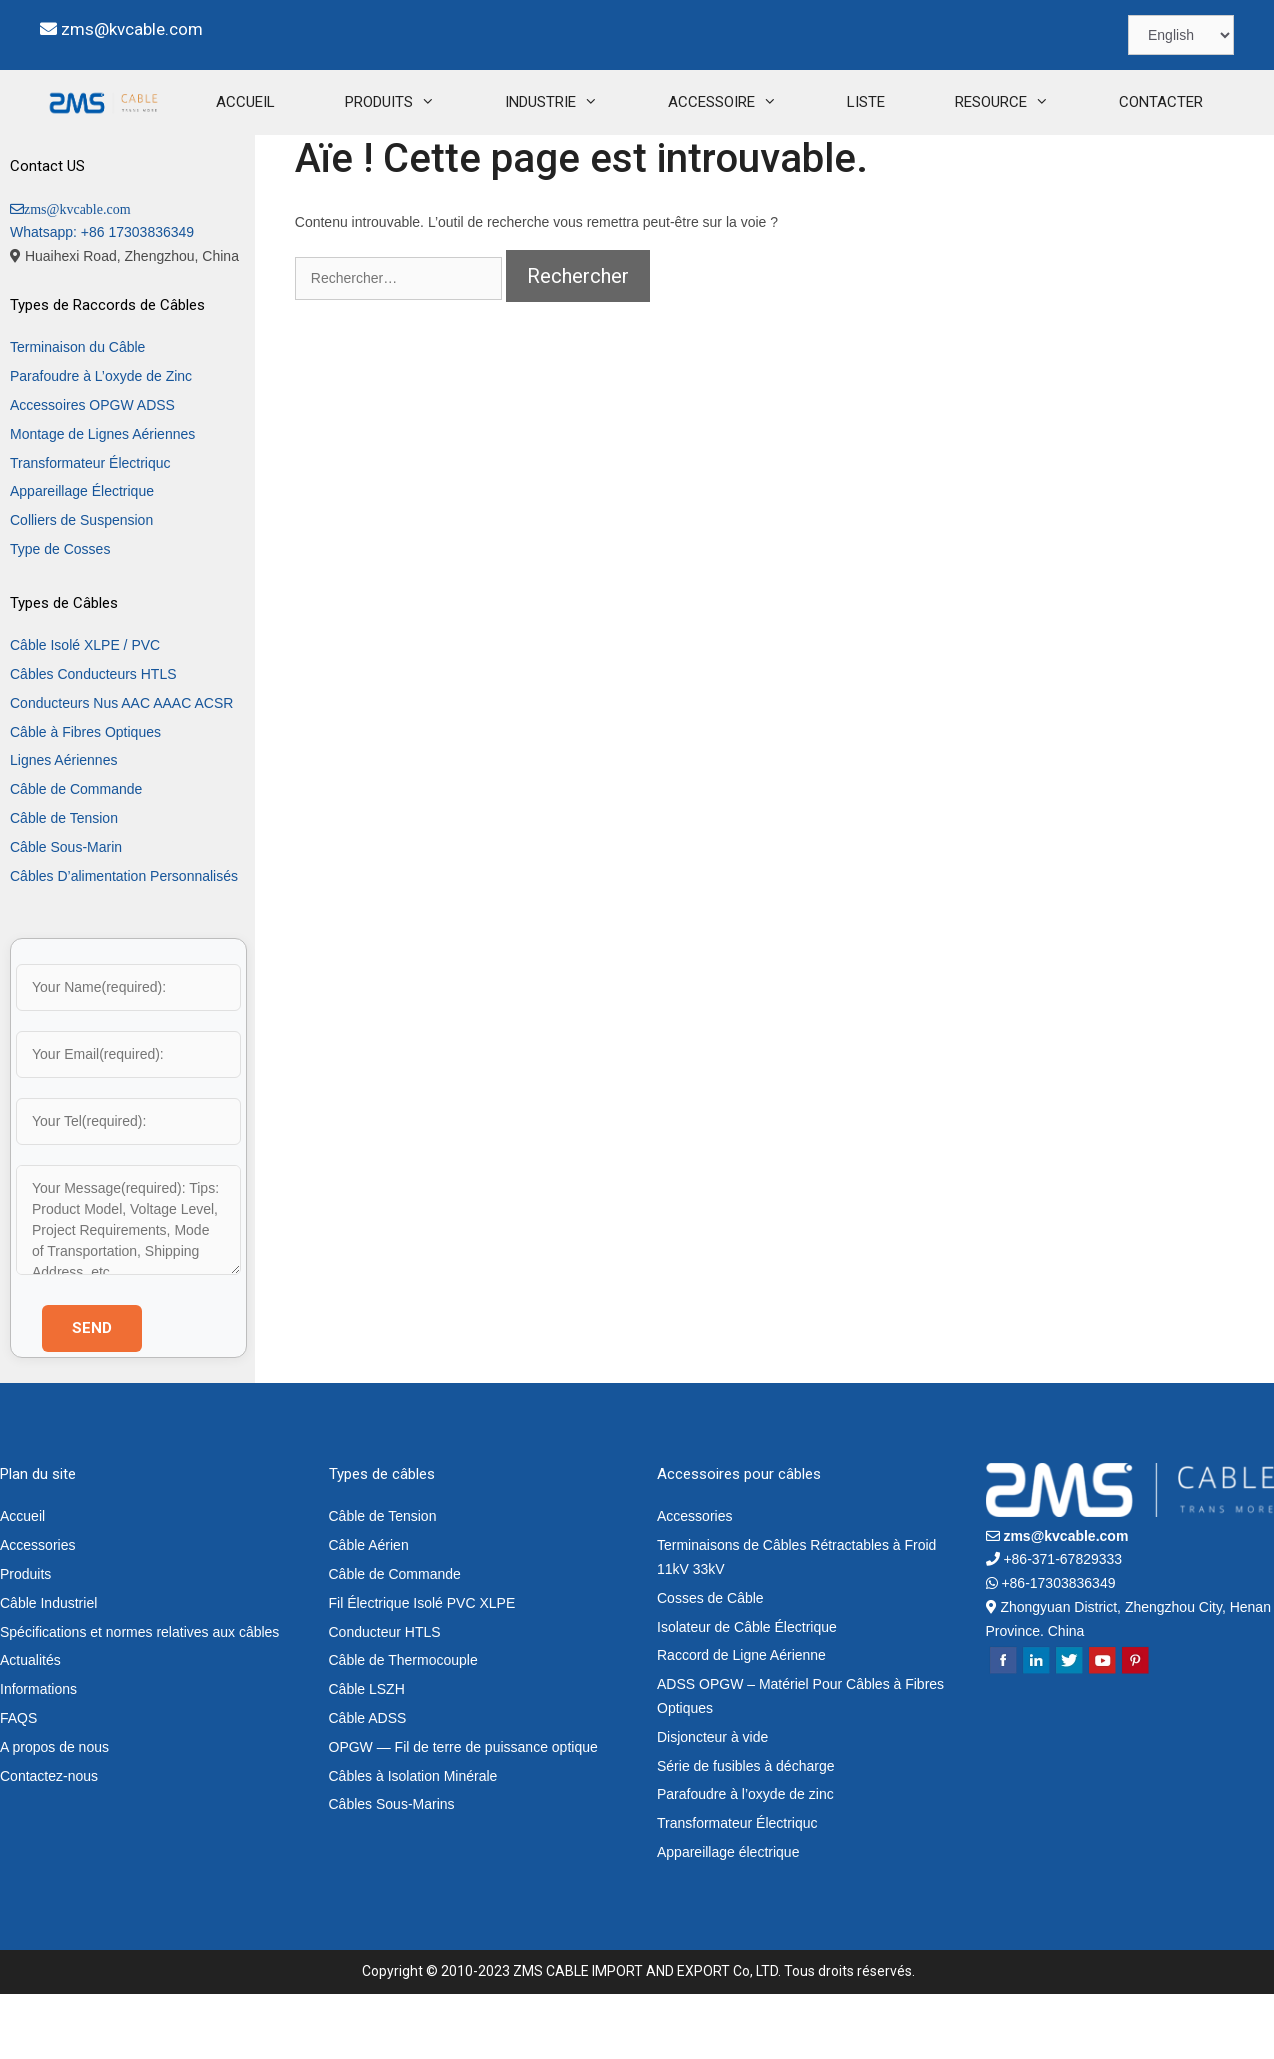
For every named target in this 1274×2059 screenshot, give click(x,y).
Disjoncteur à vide (712, 1802)
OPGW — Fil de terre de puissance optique (463, 1812)
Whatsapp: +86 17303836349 (102, 297)
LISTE (794, 167)
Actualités (30, 1725)
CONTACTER (1089, 167)
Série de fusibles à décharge (745, 1831)
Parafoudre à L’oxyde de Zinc (101, 441)
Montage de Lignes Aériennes (102, 499)
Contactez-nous (49, 1841)
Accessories (37, 1610)
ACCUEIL (173, 167)
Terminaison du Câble (77, 412)
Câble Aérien (369, 1610)
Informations (38, 1754)
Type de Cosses (60, 614)
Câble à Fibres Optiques (85, 797)
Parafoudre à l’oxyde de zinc (745, 1859)
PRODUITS (335, 167)
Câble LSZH (367, 1754)
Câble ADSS (368, 1783)
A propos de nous (54, 1812)
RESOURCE (947, 167)
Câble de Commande (76, 854)
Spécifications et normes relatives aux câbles (139, 1697)
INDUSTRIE (497, 167)
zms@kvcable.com (132, 29)
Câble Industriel (48, 1668)
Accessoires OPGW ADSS (92, 470)
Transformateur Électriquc (90, 528)
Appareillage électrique (728, 1917)
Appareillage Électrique (82, 556)
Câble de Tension (64, 883)
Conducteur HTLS (385, 1697)
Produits (25, 1639)
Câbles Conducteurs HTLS (93, 739)
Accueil (22, 1581)
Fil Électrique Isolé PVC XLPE (422, 1668)
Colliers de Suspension (81, 585)
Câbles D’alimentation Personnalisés (124, 941)
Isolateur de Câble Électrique (747, 1692)
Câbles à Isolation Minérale (413, 1841)
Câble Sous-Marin (66, 912)
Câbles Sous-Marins (392, 1869)
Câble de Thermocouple (403, 1725)
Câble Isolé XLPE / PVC (85, 710)
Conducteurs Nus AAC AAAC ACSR (121, 768)
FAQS (18, 1783)
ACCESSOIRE (668, 167)
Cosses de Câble (710, 1663)
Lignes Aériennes (63, 825)
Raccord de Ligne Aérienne (741, 1720)
